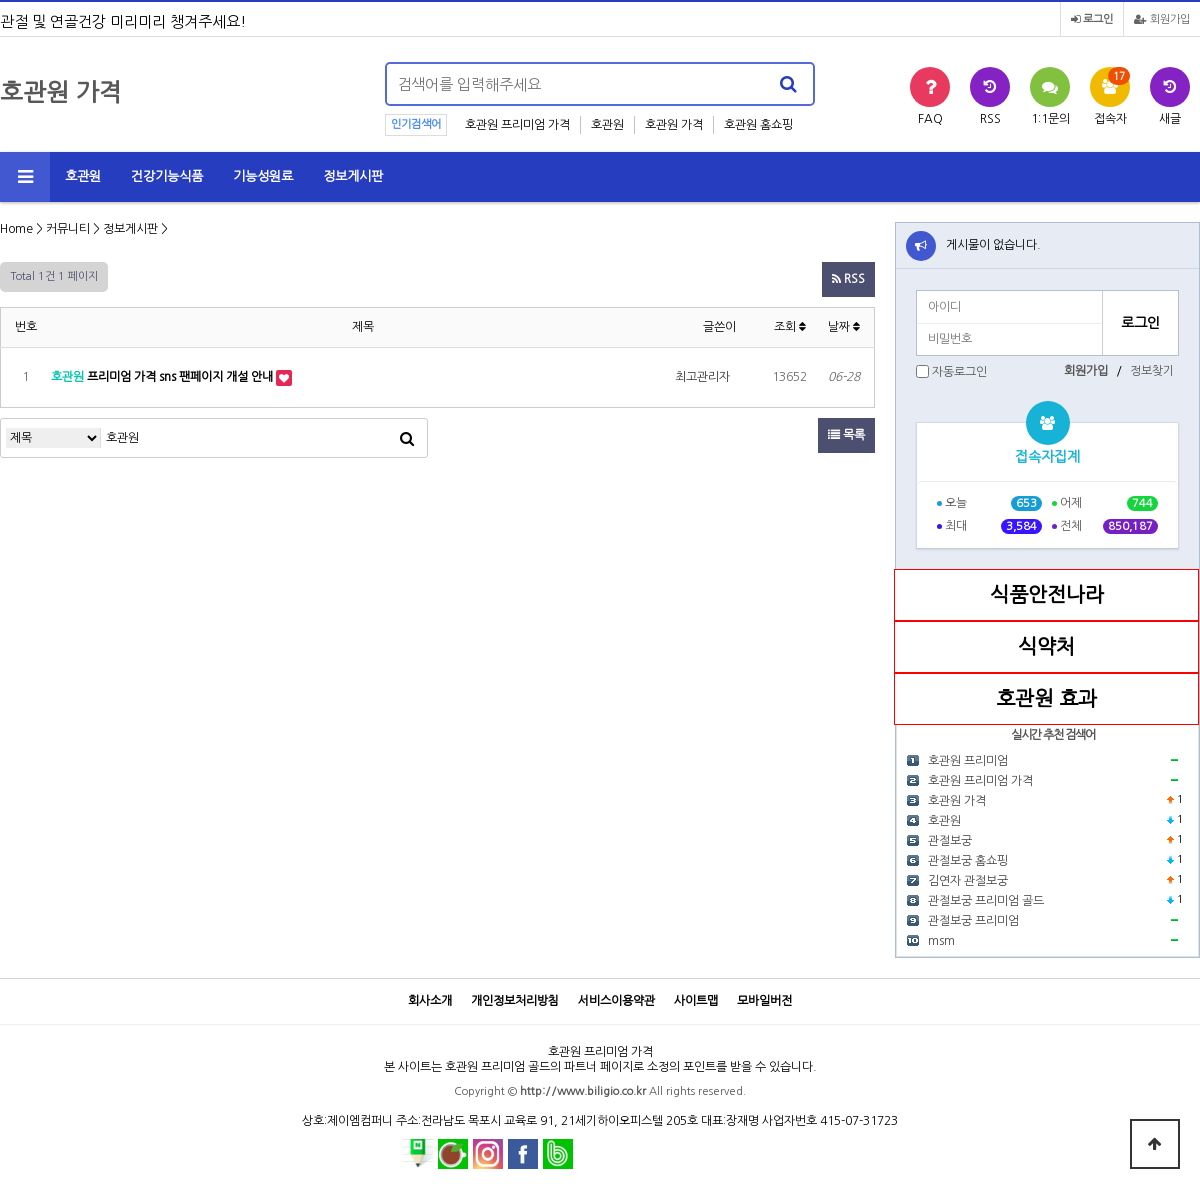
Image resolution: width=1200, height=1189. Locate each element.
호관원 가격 (674, 125)
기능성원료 (263, 176)
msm (941, 941)
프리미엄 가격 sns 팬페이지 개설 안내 (163, 377)
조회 (790, 327)
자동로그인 (959, 372)
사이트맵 (696, 1001)
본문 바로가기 (0, 0)
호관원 (607, 125)
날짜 (844, 327)
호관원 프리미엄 (968, 761)
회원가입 (1162, 19)
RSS (848, 279)
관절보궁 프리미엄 (973, 921)
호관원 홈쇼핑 (758, 125)
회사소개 (430, 1001)
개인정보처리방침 (515, 1001)
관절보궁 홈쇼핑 (968, 861)
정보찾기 (1152, 371)
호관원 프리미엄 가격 (517, 125)
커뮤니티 (68, 229)
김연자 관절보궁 (968, 881)
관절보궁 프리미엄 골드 (986, 901)
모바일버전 (764, 1001)
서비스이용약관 (616, 1001)
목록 (846, 435)
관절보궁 (950, 841)
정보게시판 (353, 176)
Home (16, 229)
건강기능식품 (167, 176)
